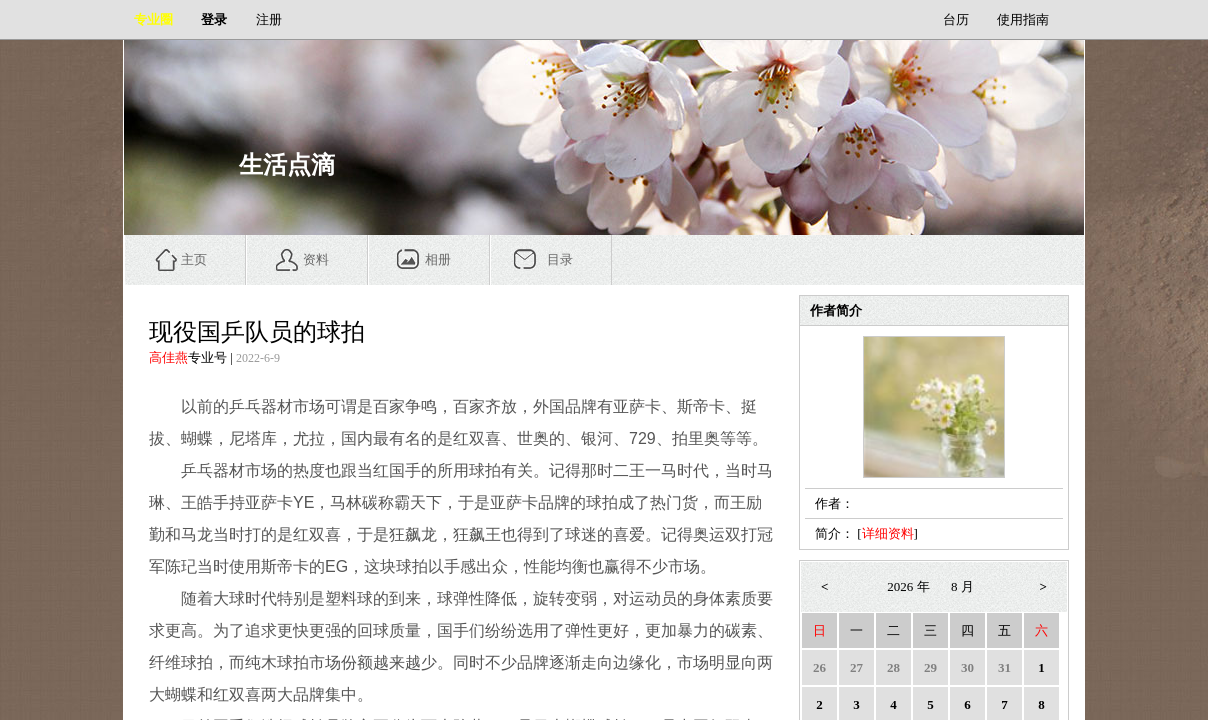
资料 (316, 259)
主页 (194, 259)
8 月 (962, 586)
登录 (214, 19)
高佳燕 (168, 357)
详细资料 (888, 533)
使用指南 (1023, 19)
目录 (560, 259)
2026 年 (908, 586)
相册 (438, 259)
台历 (956, 19)
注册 (269, 19)
